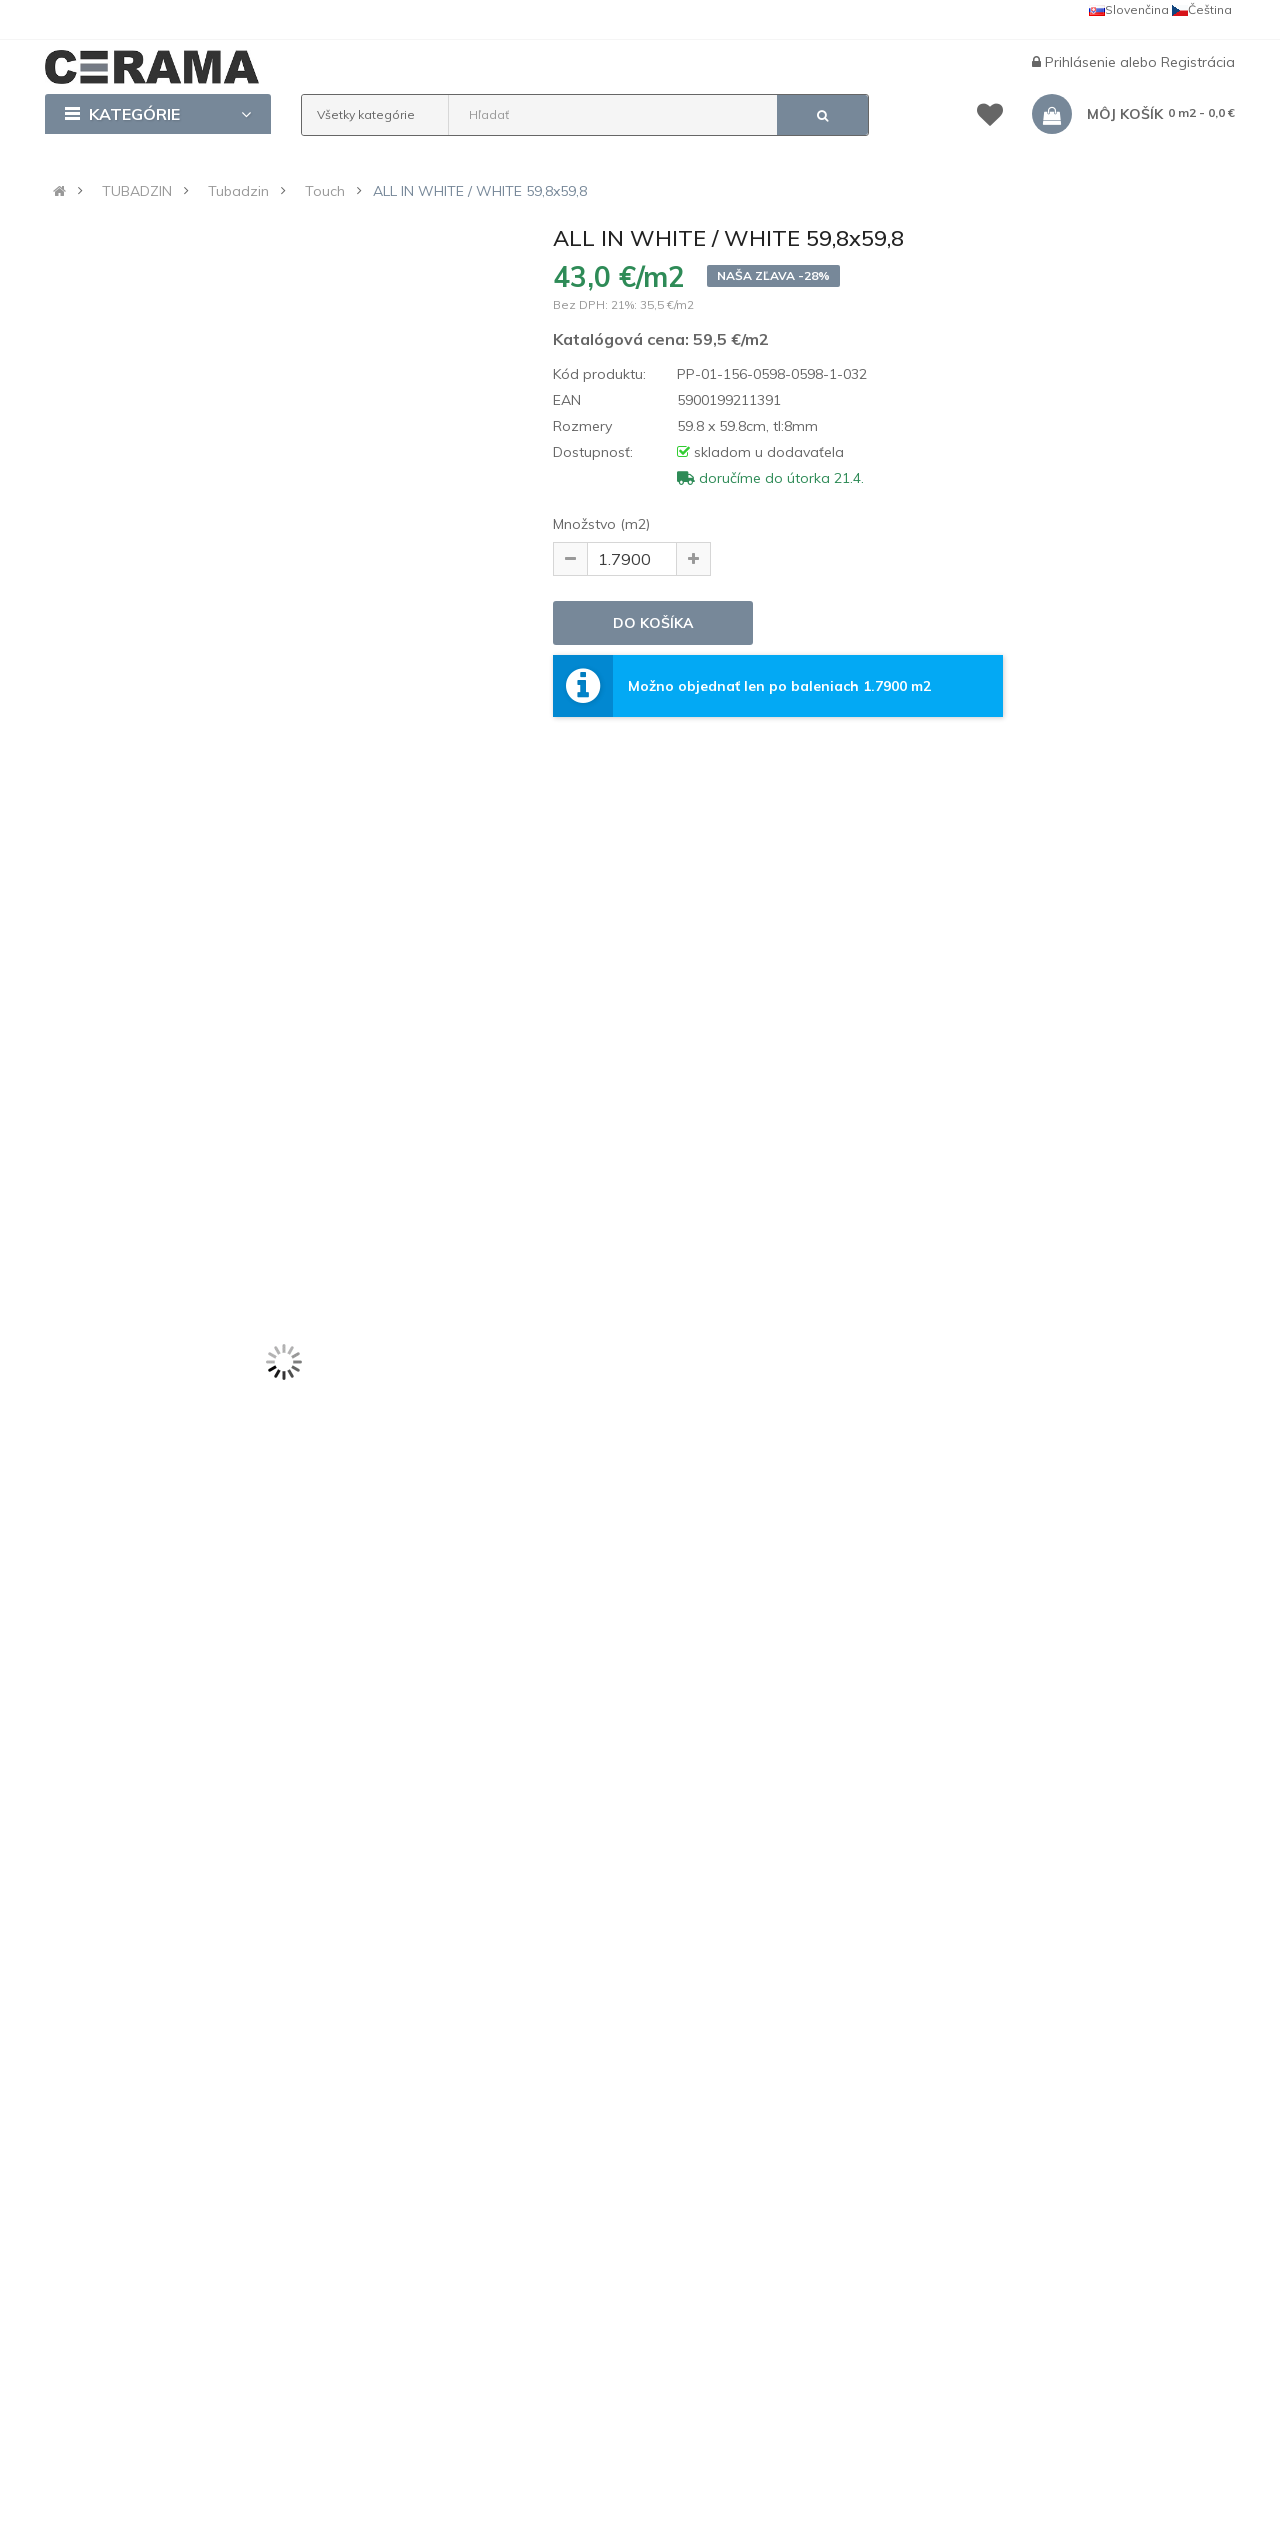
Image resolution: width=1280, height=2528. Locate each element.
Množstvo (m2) (601, 524)
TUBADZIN (137, 191)
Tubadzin (238, 191)
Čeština (1202, 9)
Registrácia (1198, 62)
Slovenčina (1129, 9)
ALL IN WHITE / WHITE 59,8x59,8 (480, 191)
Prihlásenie (1082, 62)
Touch (325, 191)
